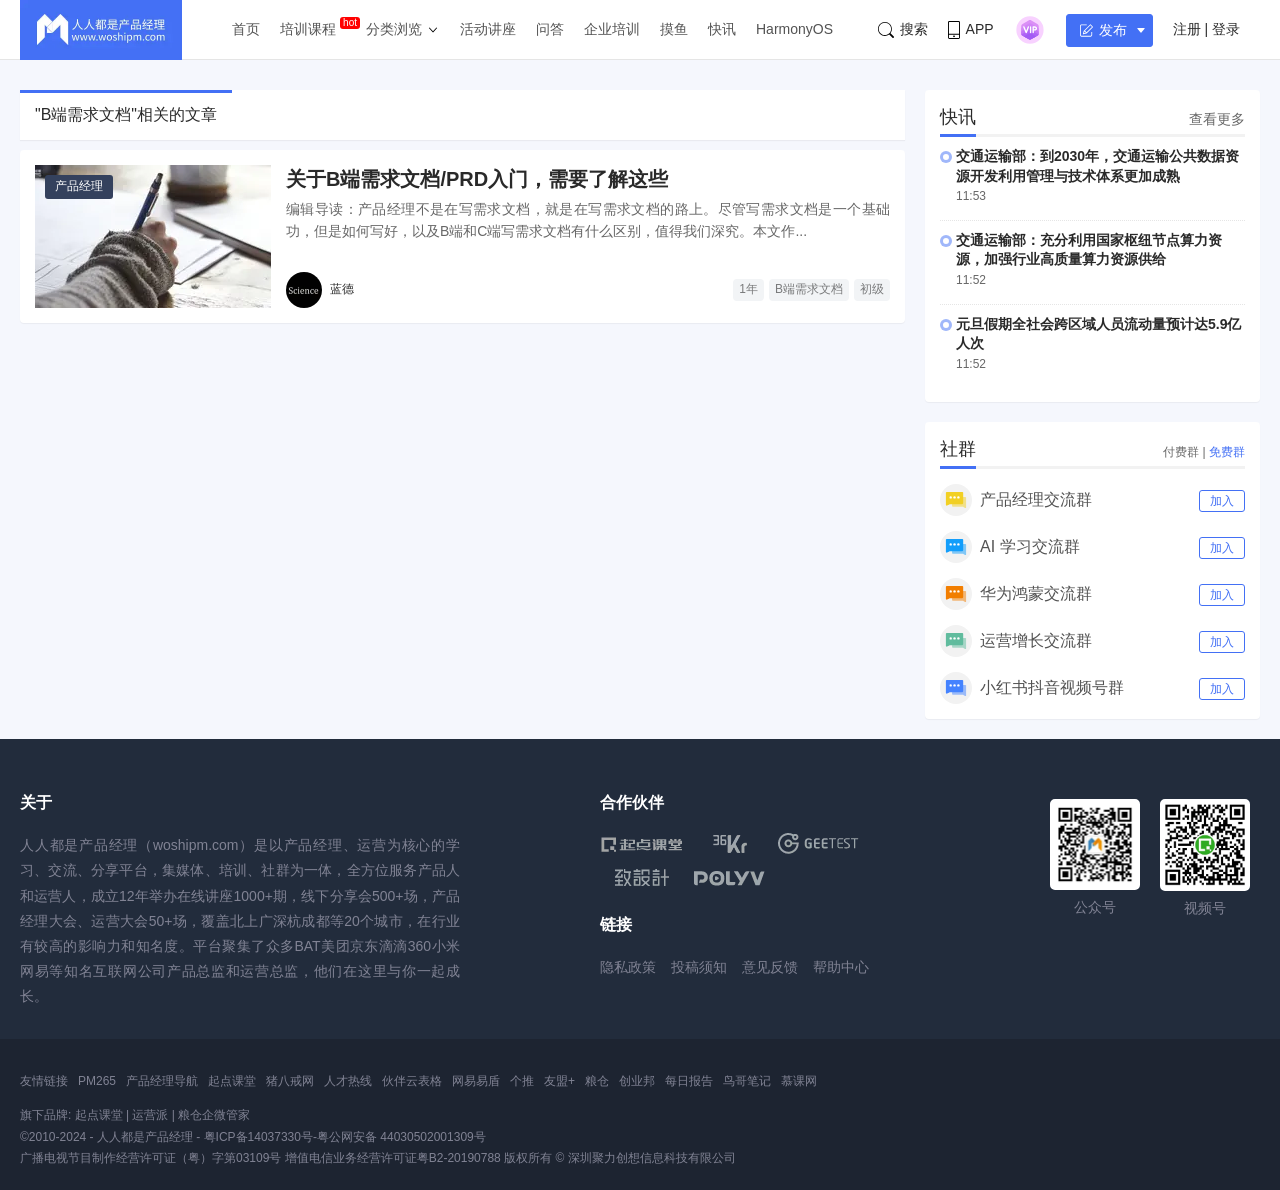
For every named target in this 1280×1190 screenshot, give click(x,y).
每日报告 (689, 1081)
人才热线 (348, 1081)
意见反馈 (770, 967)
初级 (872, 289)
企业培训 (612, 29)
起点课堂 (232, 1081)
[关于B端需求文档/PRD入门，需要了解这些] (153, 236)
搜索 (903, 29)
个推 (522, 1081)
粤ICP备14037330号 (258, 1137)
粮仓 (597, 1081)
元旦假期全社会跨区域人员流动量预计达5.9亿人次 (1098, 334)
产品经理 (79, 186)
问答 (550, 29)
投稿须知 (699, 967)
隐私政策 (628, 967)
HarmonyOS (794, 29)
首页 (246, 29)
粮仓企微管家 (214, 1115)
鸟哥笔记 (747, 1081)
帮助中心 (841, 967)
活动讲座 (488, 29)
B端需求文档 (809, 289)
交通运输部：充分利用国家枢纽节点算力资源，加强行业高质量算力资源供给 (1089, 250)
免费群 (1227, 452)
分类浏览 (394, 29)
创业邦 (637, 1081)
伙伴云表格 (412, 1081)
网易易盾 (476, 1081)
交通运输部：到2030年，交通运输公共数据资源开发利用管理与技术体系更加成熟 (1097, 166)
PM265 (97, 1081)
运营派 (150, 1115)
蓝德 (342, 289)
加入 (1222, 501)
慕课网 (799, 1081)
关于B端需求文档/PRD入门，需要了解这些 (477, 179)
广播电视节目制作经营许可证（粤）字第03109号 (150, 1158)
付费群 (1181, 452)
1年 (748, 289)
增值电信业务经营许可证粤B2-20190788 (393, 1158)
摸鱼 (674, 29)
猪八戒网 (290, 1081)
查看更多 (1217, 119)
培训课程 (308, 29)
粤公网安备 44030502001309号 (401, 1137)
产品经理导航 (162, 1081)
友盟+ (559, 1081)
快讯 (722, 29)
